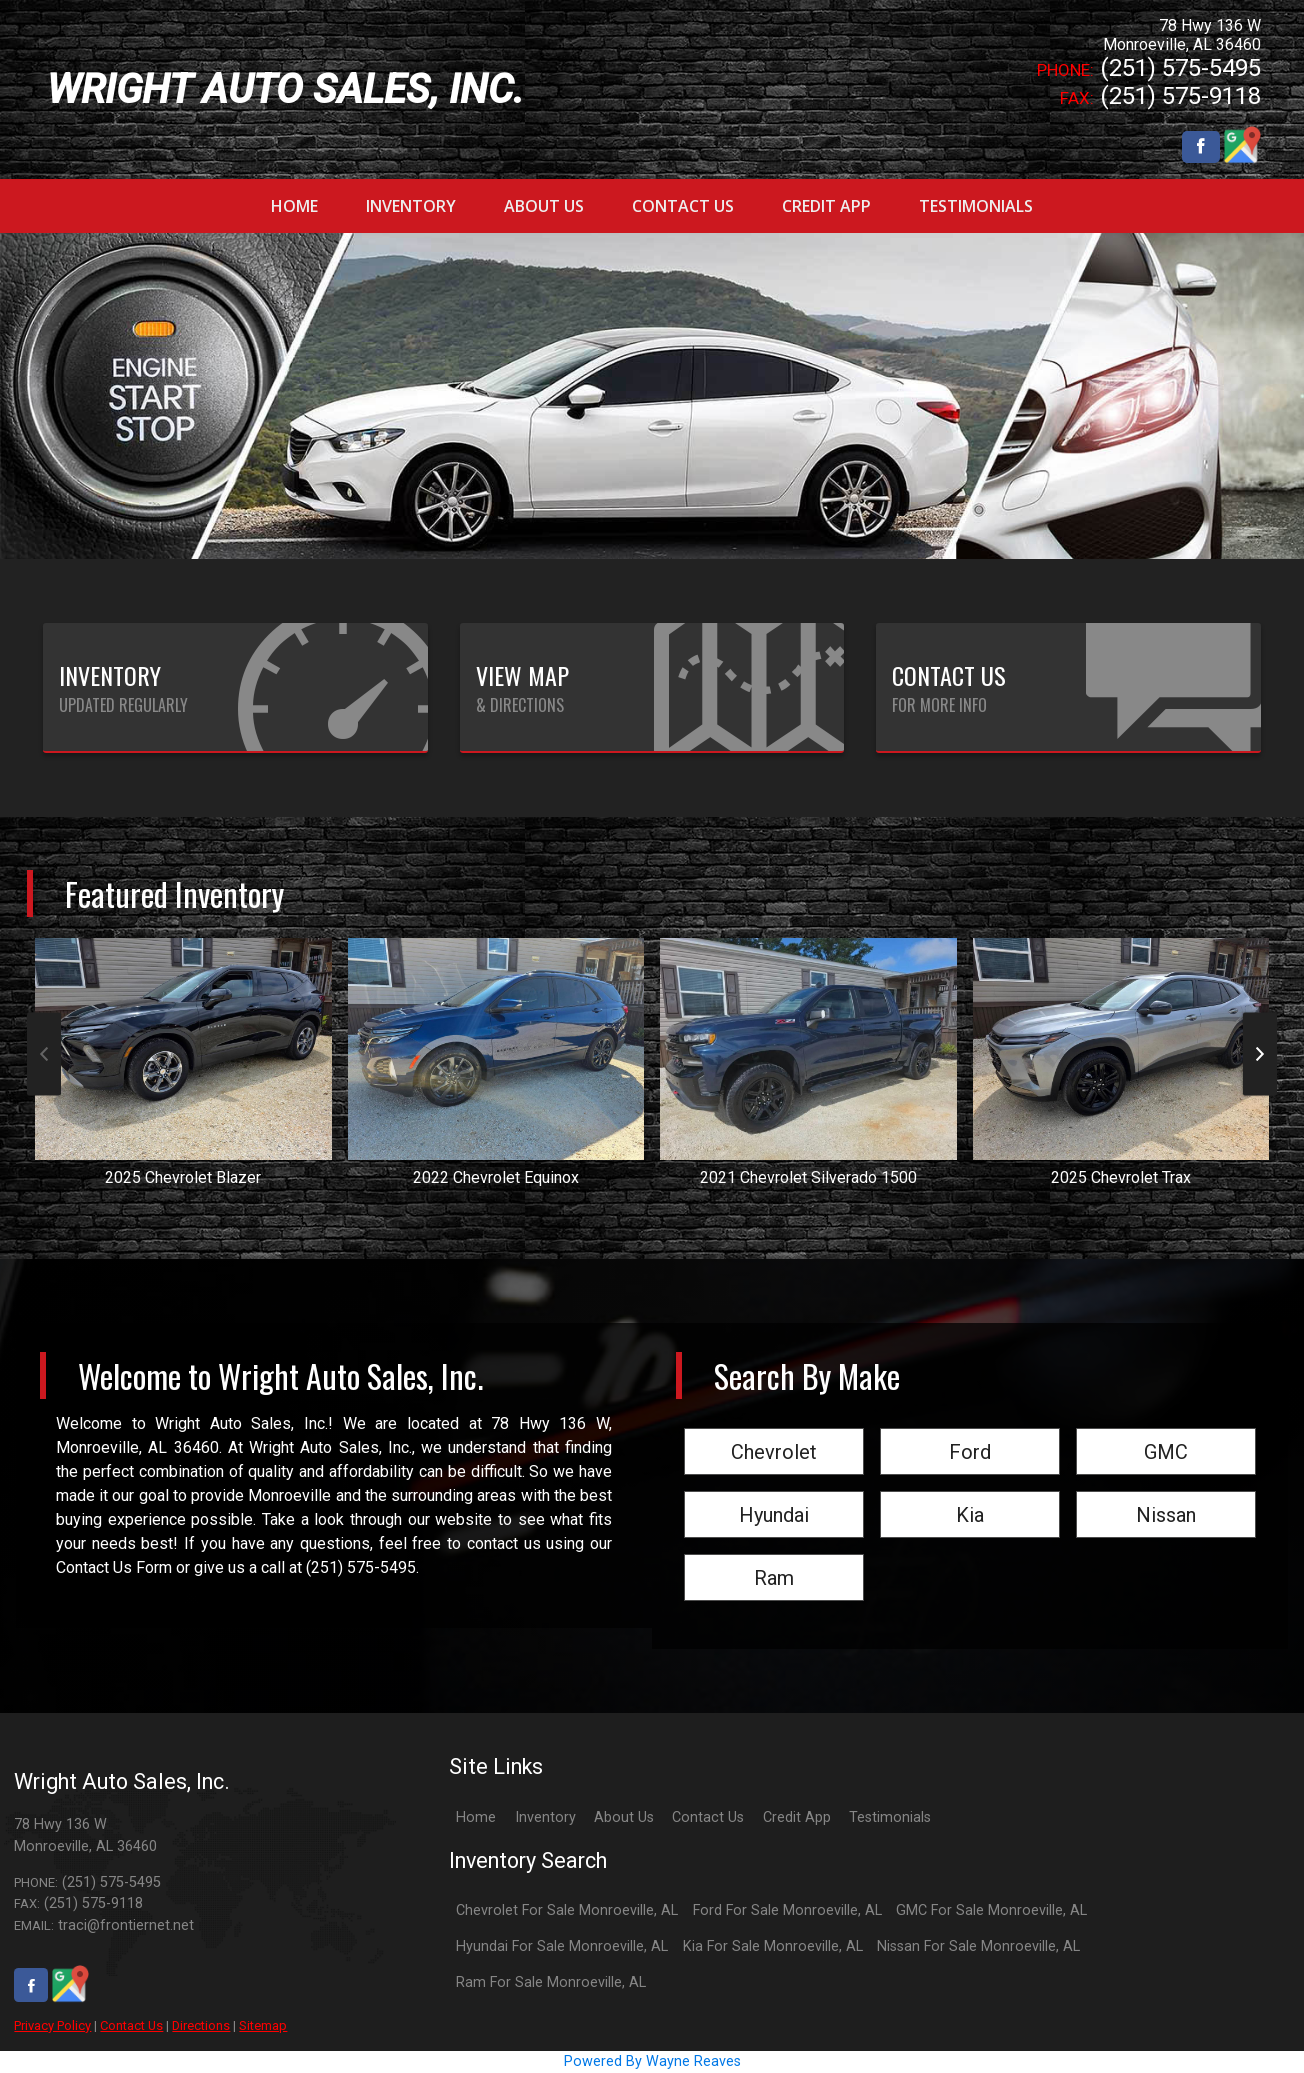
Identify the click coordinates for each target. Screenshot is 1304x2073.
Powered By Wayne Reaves (652, 2061)
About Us (624, 1817)
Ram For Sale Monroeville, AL (551, 1982)
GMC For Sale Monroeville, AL (991, 1910)
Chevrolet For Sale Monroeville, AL (567, 1910)
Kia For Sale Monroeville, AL (773, 1946)
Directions (201, 2025)
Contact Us (131, 2025)
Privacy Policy (52, 2025)
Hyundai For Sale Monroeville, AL (562, 1946)
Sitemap (263, 2025)
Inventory (545, 1817)
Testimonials (890, 1817)
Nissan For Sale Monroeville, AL (978, 1946)
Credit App (797, 1817)
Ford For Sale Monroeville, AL (787, 1910)
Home (476, 1817)
